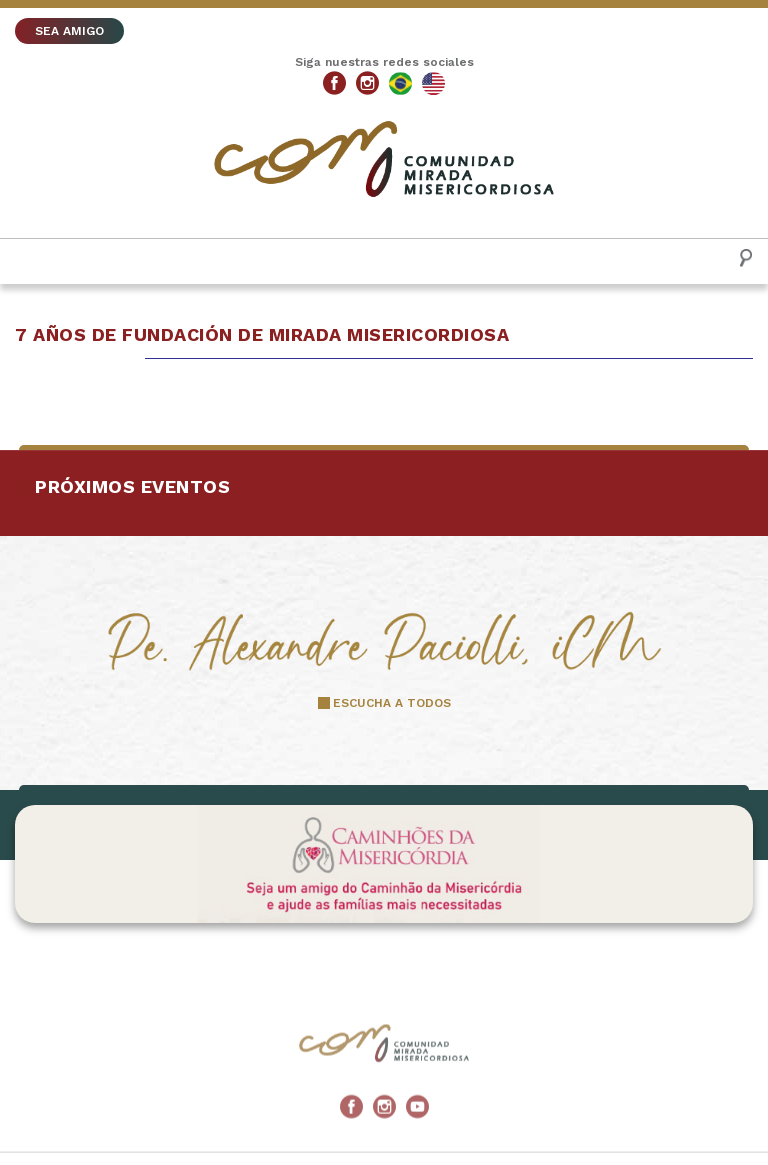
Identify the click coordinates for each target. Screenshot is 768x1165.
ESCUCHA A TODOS (392, 703)
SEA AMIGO (69, 31)
